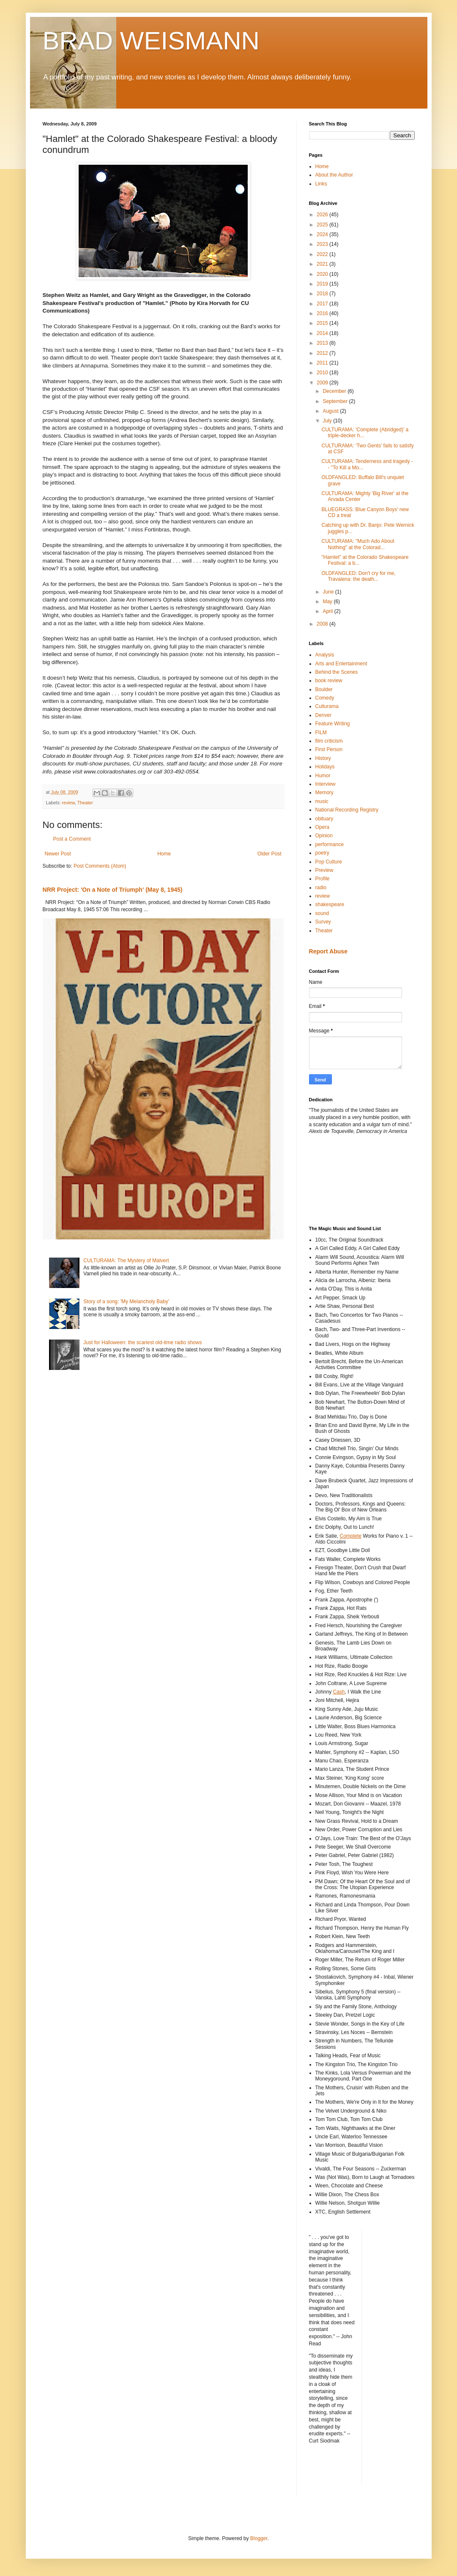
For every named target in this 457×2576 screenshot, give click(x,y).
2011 (323, 363)
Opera (322, 827)
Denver (323, 715)
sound (322, 913)
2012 (323, 353)
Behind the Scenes (336, 672)
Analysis (324, 655)
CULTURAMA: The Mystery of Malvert (126, 1260)
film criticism (329, 741)
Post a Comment (72, 839)
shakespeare (330, 904)
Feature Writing (332, 724)
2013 (323, 343)
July (328, 421)
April (328, 611)
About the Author (334, 175)
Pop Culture (328, 862)
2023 (323, 244)
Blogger (259, 2538)
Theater (85, 802)
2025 (323, 225)
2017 (323, 304)
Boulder (324, 689)
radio (321, 887)
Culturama (327, 706)
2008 (323, 624)
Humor (323, 776)
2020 (323, 274)
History (323, 758)
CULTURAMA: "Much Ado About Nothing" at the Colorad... (357, 544)
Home (164, 854)
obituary (324, 819)
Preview (324, 870)
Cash (339, 1692)
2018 (323, 294)
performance (329, 844)
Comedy (324, 698)
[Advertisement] (347, 1179)
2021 (323, 264)
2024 (323, 234)
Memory (324, 792)
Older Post (269, 854)
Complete (350, 1536)
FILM (321, 732)
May (328, 602)
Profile (322, 879)
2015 (323, 323)
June (329, 592)
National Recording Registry (346, 810)
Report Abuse (328, 951)
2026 (323, 215)
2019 (323, 284)
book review (328, 680)
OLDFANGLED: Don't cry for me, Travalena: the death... (358, 576)
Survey (323, 922)
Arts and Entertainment (341, 664)
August (331, 411)
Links (321, 184)
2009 (323, 383)
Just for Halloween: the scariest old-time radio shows (142, 1342)
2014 (323, 333)
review (68, 802)
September (336, 401)
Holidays (325, 767)
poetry (322, 853)
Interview (325, 784)
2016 (323, 313)
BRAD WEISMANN (151, 41)
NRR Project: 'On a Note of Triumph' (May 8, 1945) (113, 889)
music (321, 801)
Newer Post (58, 854)
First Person (329, 749)
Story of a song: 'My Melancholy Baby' (126, 1301)
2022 (323, 254)
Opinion (324, 836)
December (335, 391)
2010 (323, 373)
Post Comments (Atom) (100, 866)
